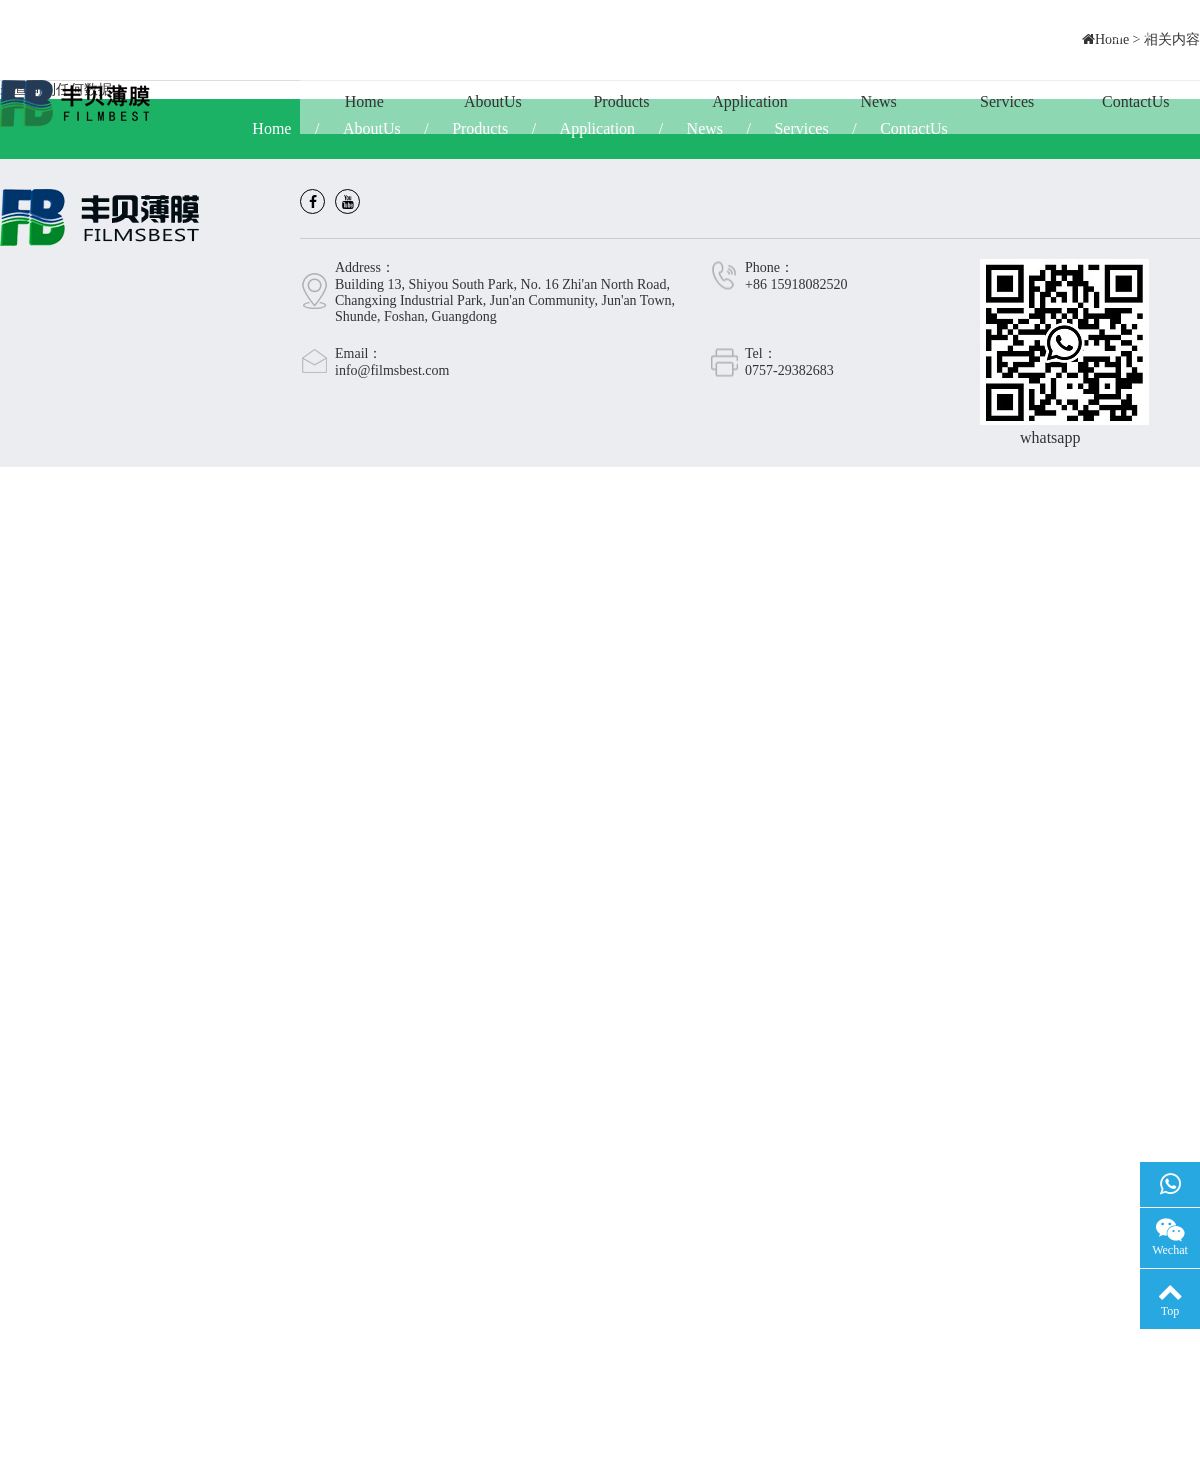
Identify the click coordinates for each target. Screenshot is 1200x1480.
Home (364, 101)
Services (1007, 101)
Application (750, 101)
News (878, 101)
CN (1129, 34)
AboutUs (493, 101)
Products (621, 101)
